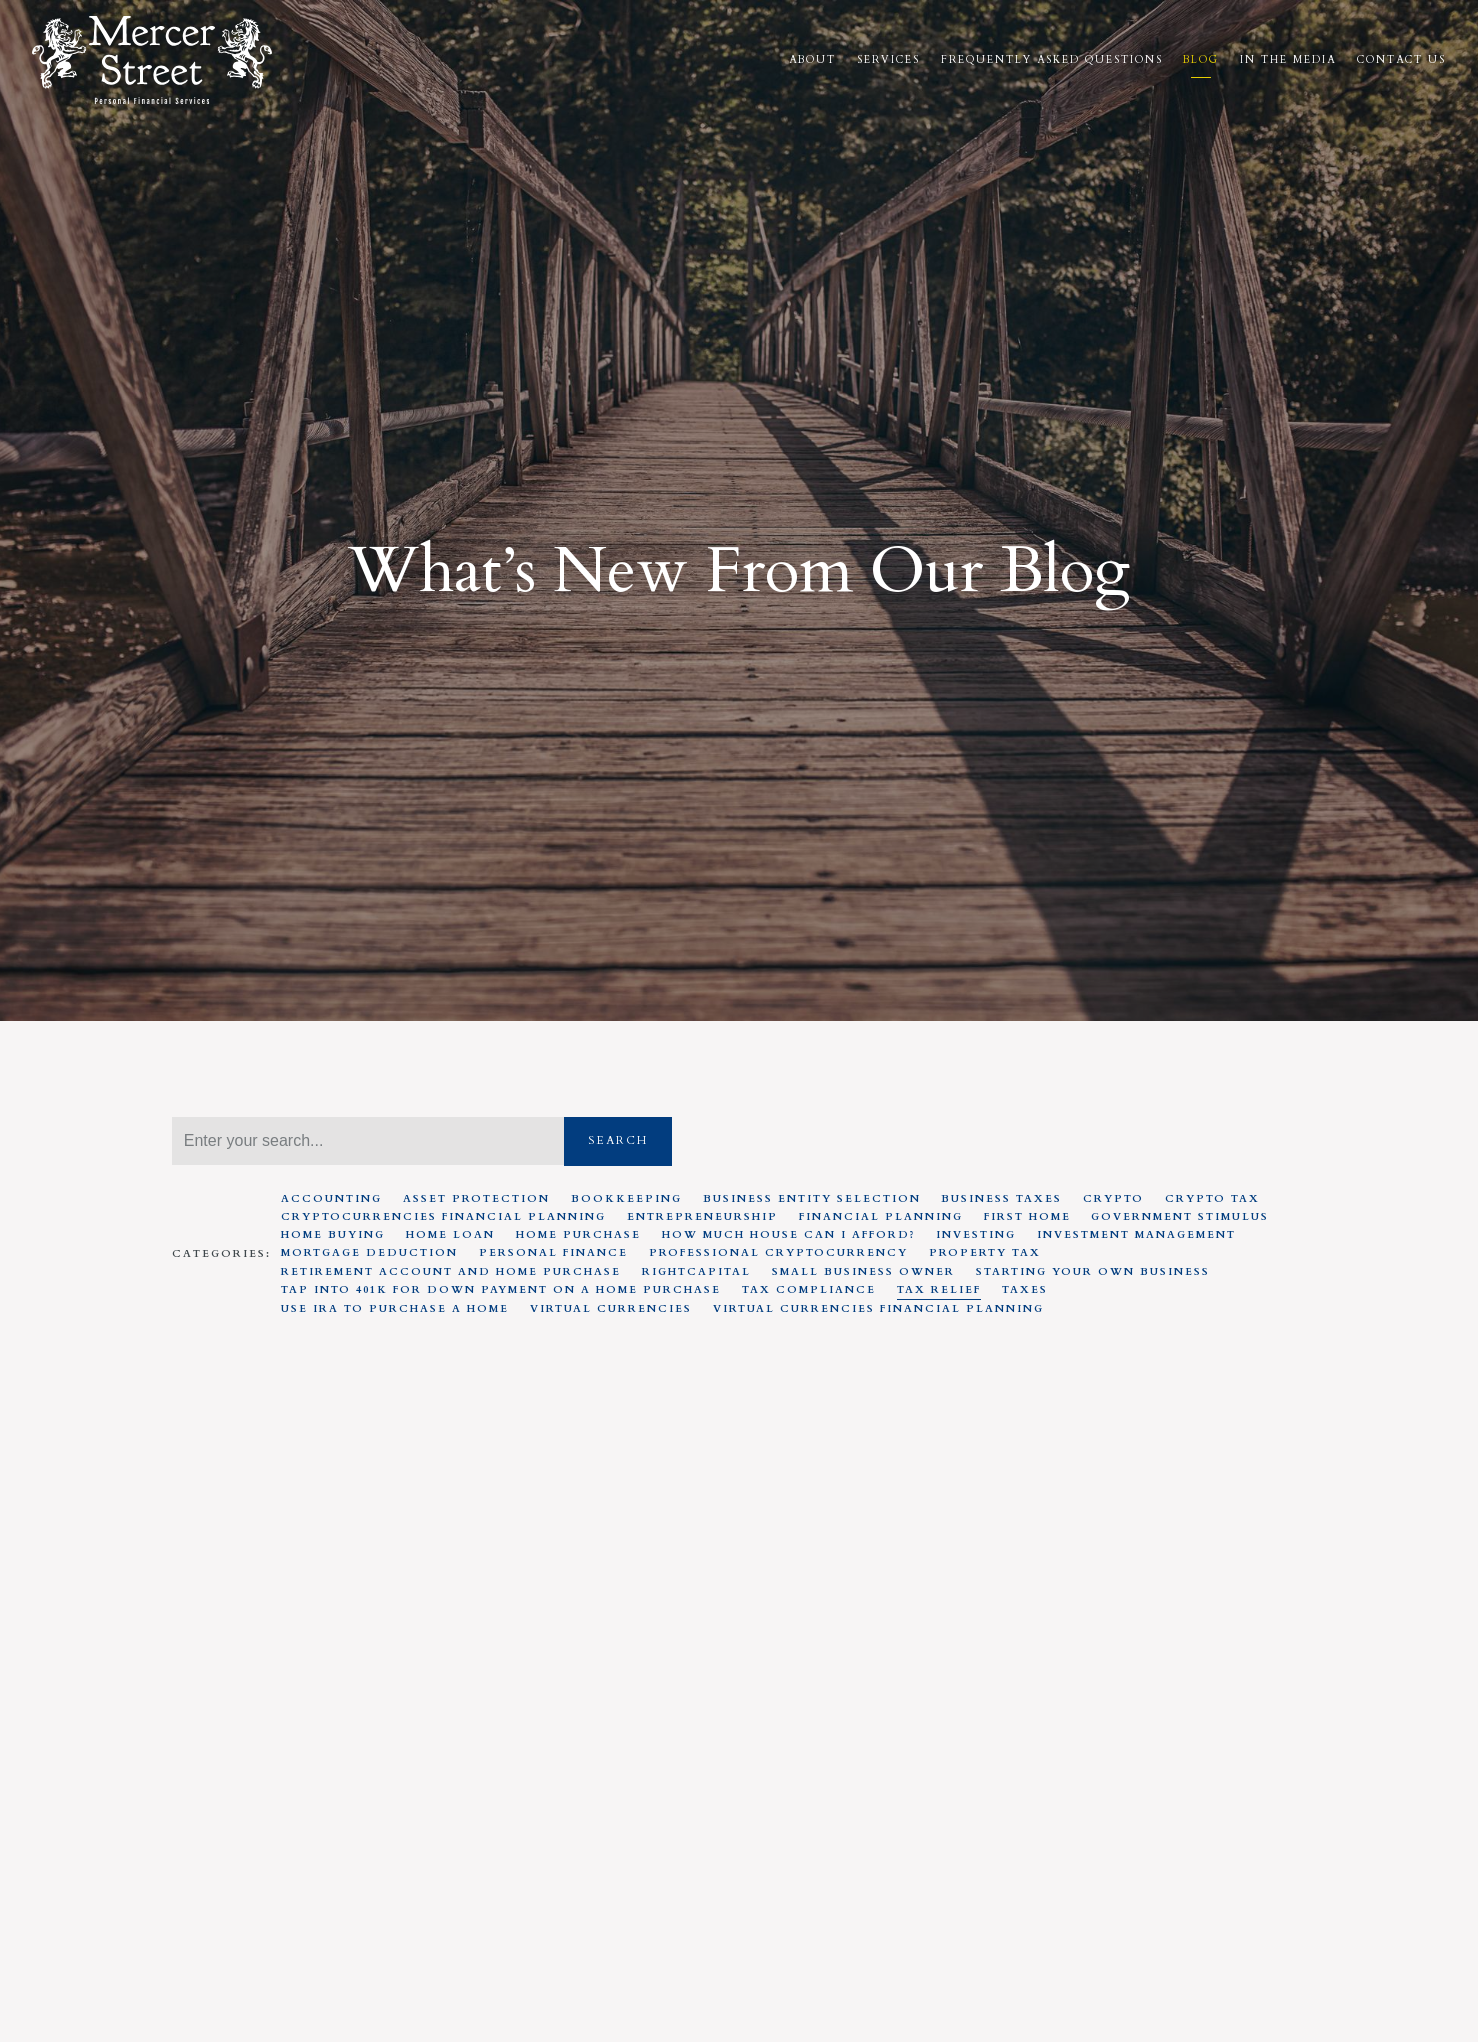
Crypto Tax (1212, 1199)
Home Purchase (578, 1235)
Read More (213, 1923)
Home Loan (450, 1235)
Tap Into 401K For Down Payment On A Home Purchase (501, 1290)
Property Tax (985, 1253)
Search (618, 1140)
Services (888, 60)
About (812, 60)
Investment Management (1136, 1235)
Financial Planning (881, 1217)
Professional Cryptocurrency (778, 1253)
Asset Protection (476, 1199)
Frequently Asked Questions (1052, 60)
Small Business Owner (863, 1272)
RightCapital (696, 1272)
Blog (1201, 60)
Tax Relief (939, 1290)
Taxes (1025, 1290)
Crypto (1113, 1199)
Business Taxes (1001, 1199)
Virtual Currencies (611, 1309)
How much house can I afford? (789, 1235)
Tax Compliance (809, 1290)
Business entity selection (812, 1199)
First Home (1027, 1217)
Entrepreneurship (702, 1217)
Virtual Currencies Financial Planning (878, 1309)
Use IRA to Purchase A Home (395, 1309)
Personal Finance (553, 1253)
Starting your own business (1093, 1272)
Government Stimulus (1180, 1217)
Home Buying (333, 1235)
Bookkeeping (626, 1199)
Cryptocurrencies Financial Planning (443, 1217)
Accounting (331, 1199)
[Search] (368, 1141)
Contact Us (1401, 60)
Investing (976, 1235)
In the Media (1288, 60)
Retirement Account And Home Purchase (451, 1272)
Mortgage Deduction (369, 1253)
